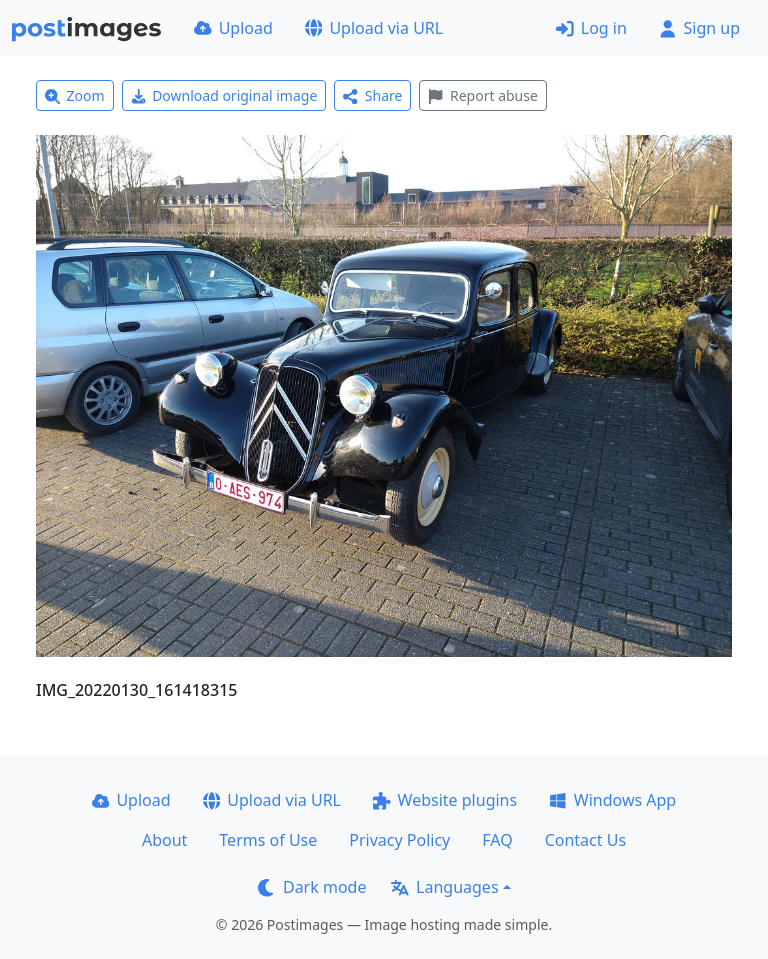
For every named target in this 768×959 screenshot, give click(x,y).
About (164, 840)
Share (372, 95)
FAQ (497, 840)
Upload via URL (374, 28)
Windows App (612, 800)
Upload (233, 28)
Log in (591, 28)
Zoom (75, 95)
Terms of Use (268, 840)
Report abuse (482, 95)
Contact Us (585, 840)
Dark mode (312, 887)
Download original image (224, 95)
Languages (444, 887)
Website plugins (445, 800)
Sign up (699, 28)
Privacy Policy (399, 840)
